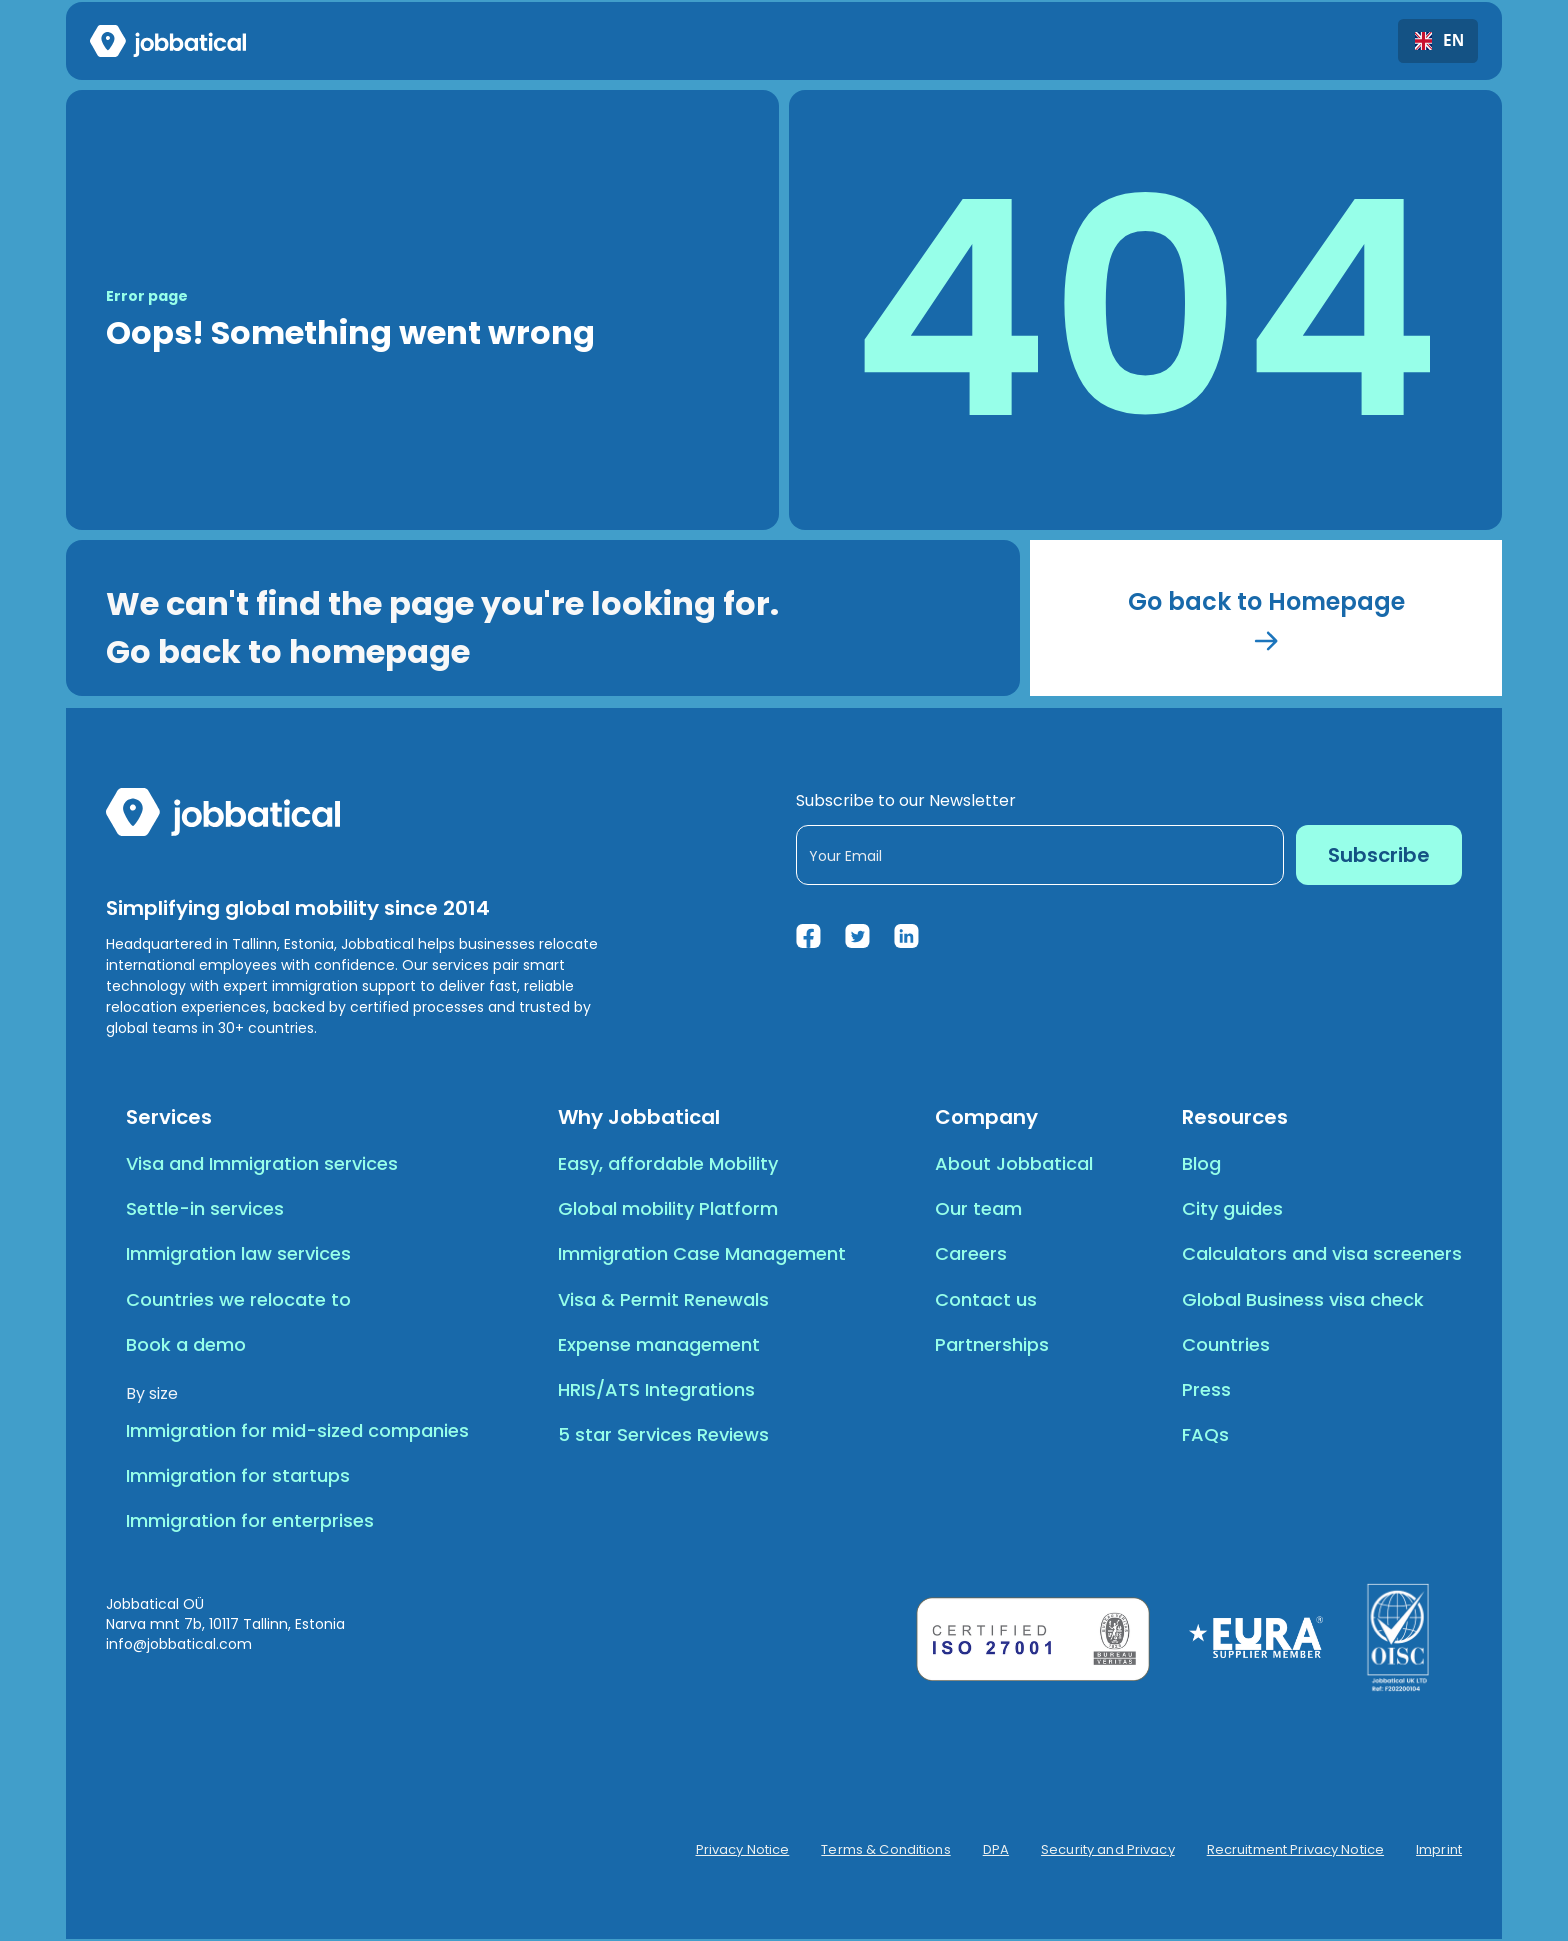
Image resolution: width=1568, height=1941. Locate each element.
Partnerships (992, 1344)
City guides (1232, 1208)
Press (1206, 1389)
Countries (1226, 1344)
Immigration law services (238, 1253)
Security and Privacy (1108, 1850)
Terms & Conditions (885, 1850)
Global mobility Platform (668, 1208)
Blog (1201, 1163)
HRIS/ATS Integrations (656, 1389)
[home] (168, 41)
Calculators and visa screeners (1322, 1253)
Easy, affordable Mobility (668, 1163)
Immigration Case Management (702, 1253)
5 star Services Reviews (663, 1434)
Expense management (659, 1344)
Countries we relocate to (238, 1299)
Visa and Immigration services (262, 1163)
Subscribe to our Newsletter (906, 800)
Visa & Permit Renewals (663, 1299)
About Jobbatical (1014, 1163)
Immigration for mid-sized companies (297, 1430)
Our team (978, 1208)
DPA (996, 1850)
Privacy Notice (743, 1850)
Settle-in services (205, 1208)
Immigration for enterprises (250, 1520)
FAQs (1205, 1434)
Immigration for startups (238, 1475)
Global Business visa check (1303, 1299)
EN (1438, 41)
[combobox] (1438, 41)
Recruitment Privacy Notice (1295, 1850)
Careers (971, 1253)
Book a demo (186, 1344)
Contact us (986, 1299)
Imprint (1439, 1850)
